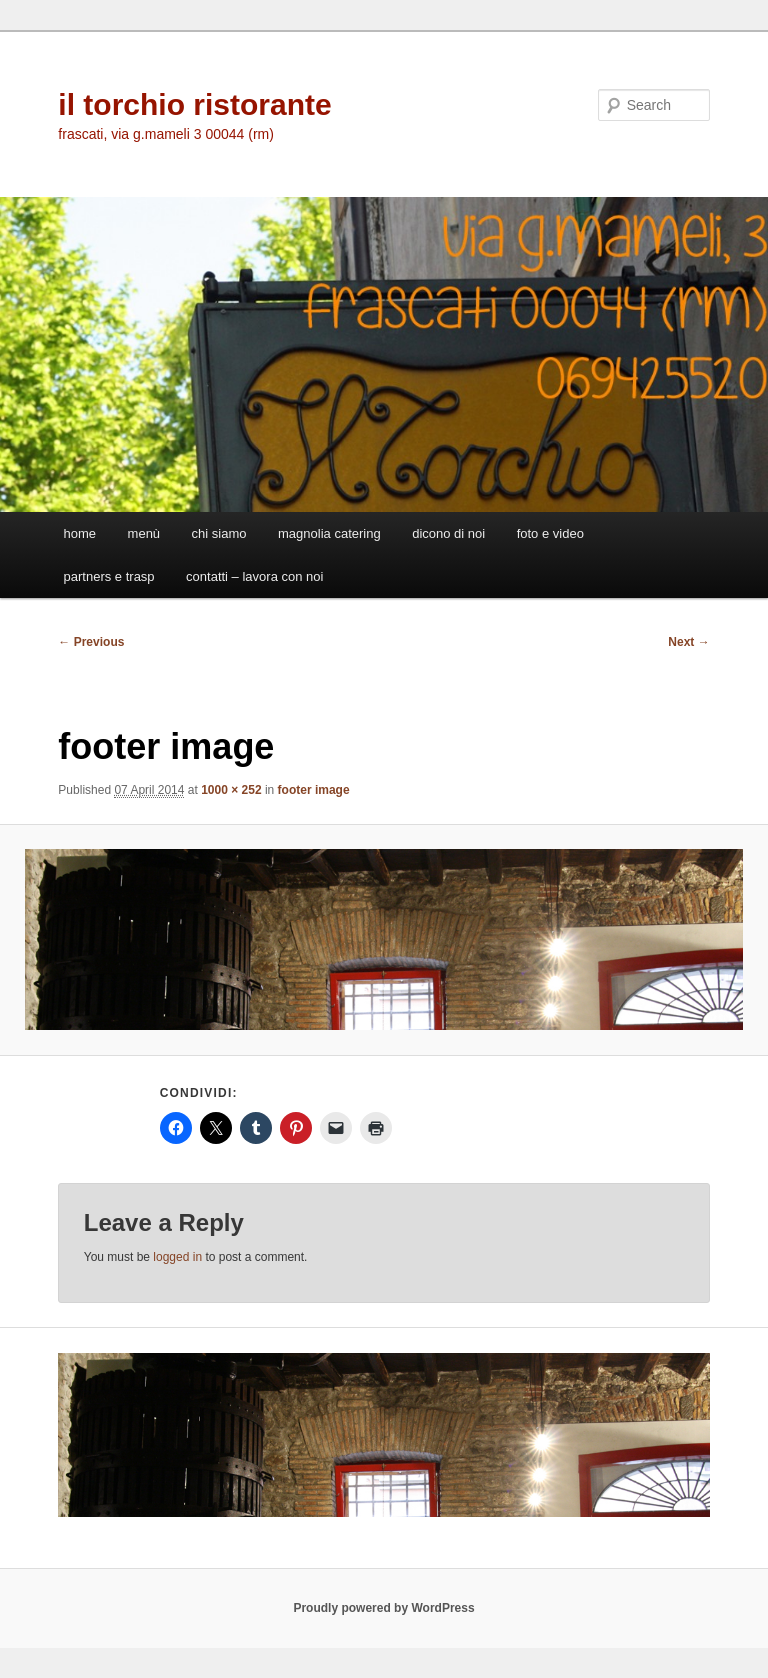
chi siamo (219, 533)
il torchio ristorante (194, 104)
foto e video (550, 533)
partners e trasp (109, 576)
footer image (314, 790)
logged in (177, 1257)
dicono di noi (448, 533)
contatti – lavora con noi (254, 576)
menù (144, 533)
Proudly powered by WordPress (383, 1608)
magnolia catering (329, 533)
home (80, 533)
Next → (688, 642)
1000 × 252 (231, 790)
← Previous (91, 642)
